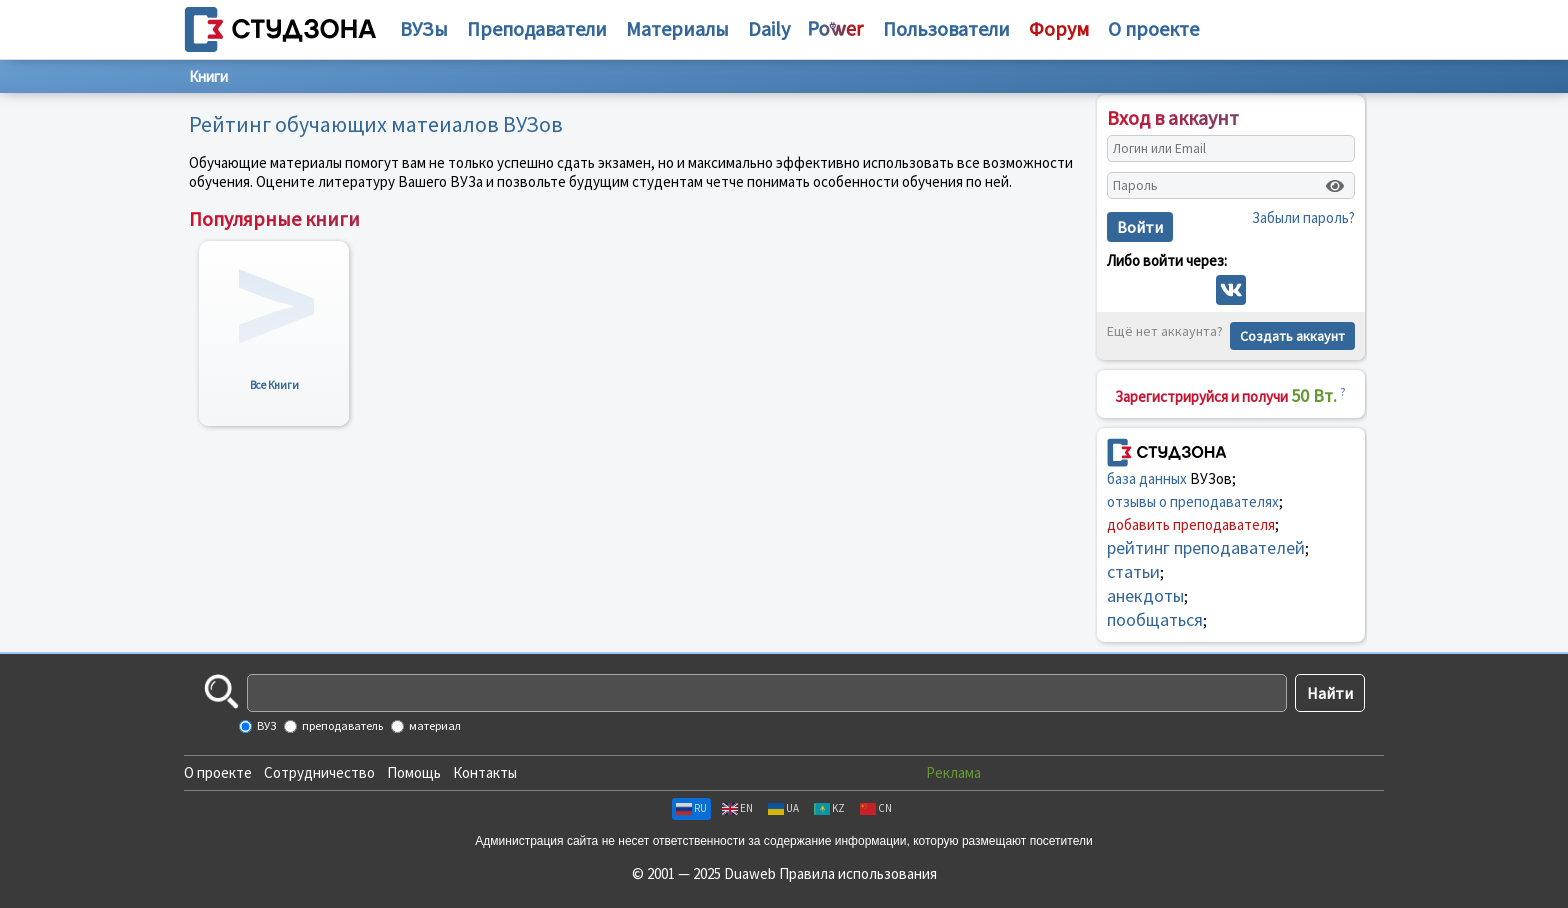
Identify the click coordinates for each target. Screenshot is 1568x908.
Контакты (485, 772)
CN (876, 808)
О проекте (218, 772)
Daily (769, 28)
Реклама (953, 772)
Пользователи (946, 28)
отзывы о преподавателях (1193, 501)
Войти (1140, 227)
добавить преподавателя (1191, 524)
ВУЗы (424, 28)
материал (434, 725)
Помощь (414, 772)
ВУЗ (265, 725)
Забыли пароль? (1303, 217)
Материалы (677, 28)
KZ (829, 808)
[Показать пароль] (1335, 186)
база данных (1147, 478)
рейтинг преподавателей (1206, 547)
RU (691, 808)
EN (737, 808)
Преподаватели (537, 28)
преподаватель (341, 725)
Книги (208, 76)
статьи (1133, 571)
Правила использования (858, 873)
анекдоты (1145, 595)
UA (783, 808)
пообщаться (1155, 619)
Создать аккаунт (1292, 336)
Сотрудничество (319, 772)
